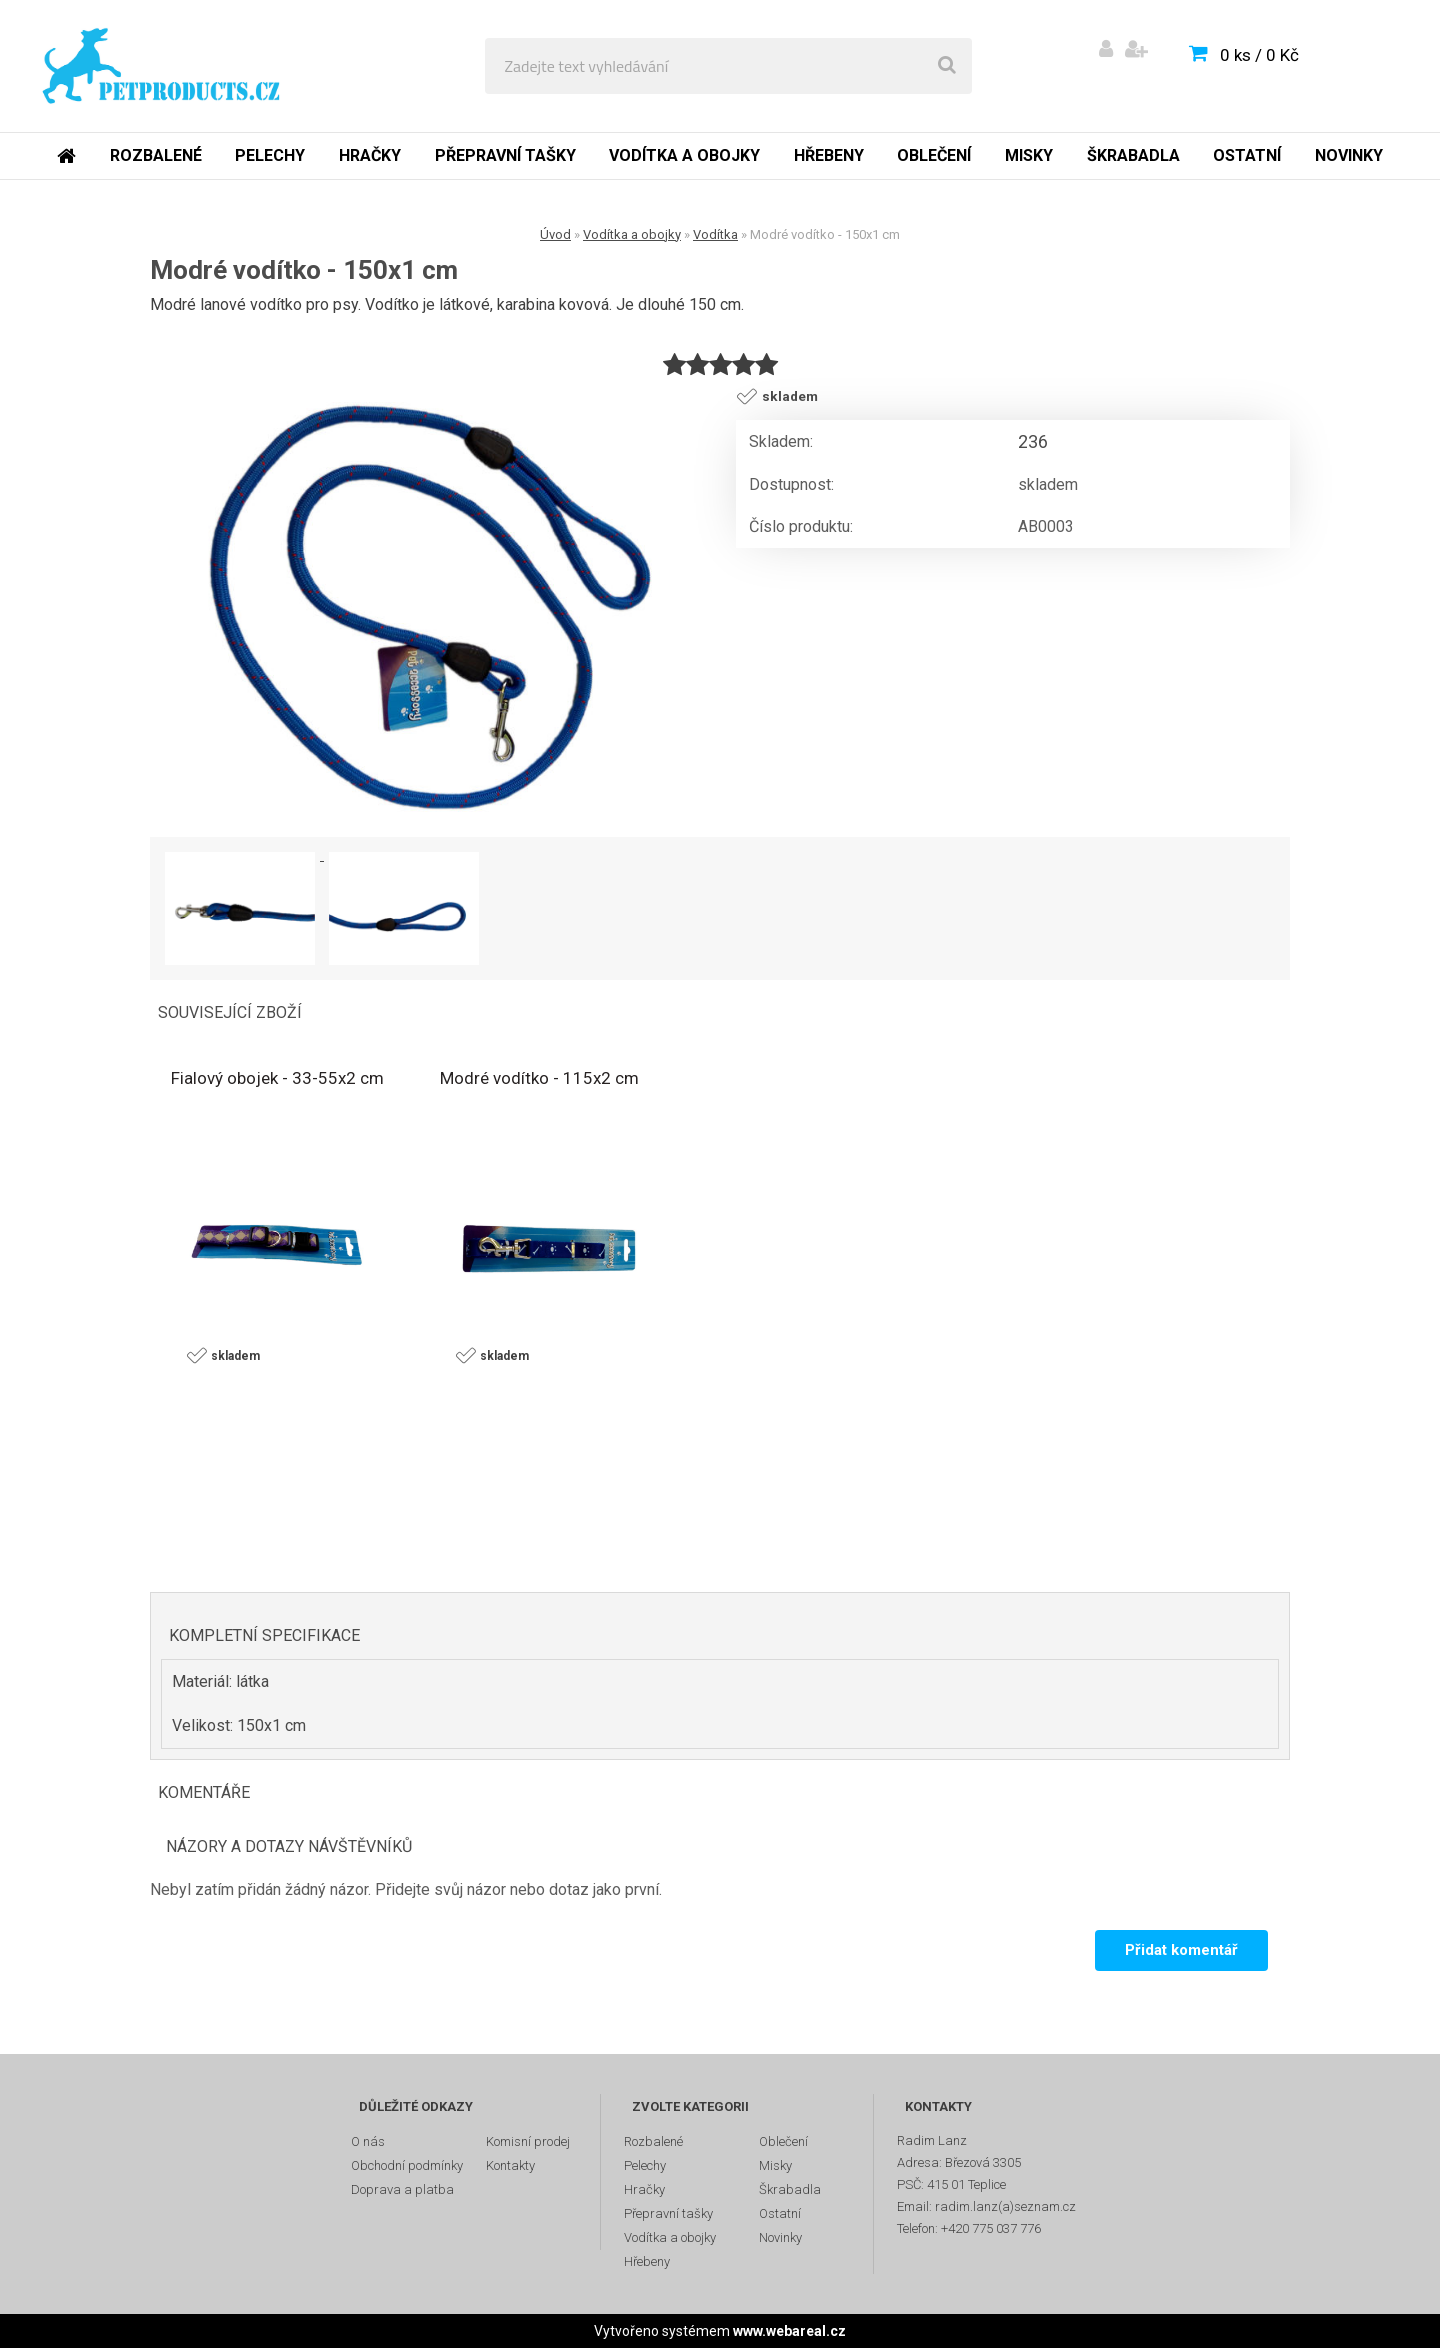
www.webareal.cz (789, 2331)
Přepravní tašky (505, 155)
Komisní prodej (528, 2141)
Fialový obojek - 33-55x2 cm (277, 1078)
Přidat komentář (1181, 1950)
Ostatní (1247, 155)
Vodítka (715, 234)
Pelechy (270, 155)
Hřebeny (829, 155)
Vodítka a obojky (684, 155)
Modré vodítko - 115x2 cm (539, 1078)
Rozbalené (156, 155)
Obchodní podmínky (407, 2165)
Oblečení (934, 155)
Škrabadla (1133, 155)
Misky (1029, 155)
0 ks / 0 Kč (1259, 55)
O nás (368, 2141)
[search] (947, 66)
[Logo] (161, 66)
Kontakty (510, 2165)
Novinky (1349, 155)
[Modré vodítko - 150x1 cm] (435, 604)
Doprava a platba (402, 2189)
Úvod (555, 234)
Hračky (370, 155)
